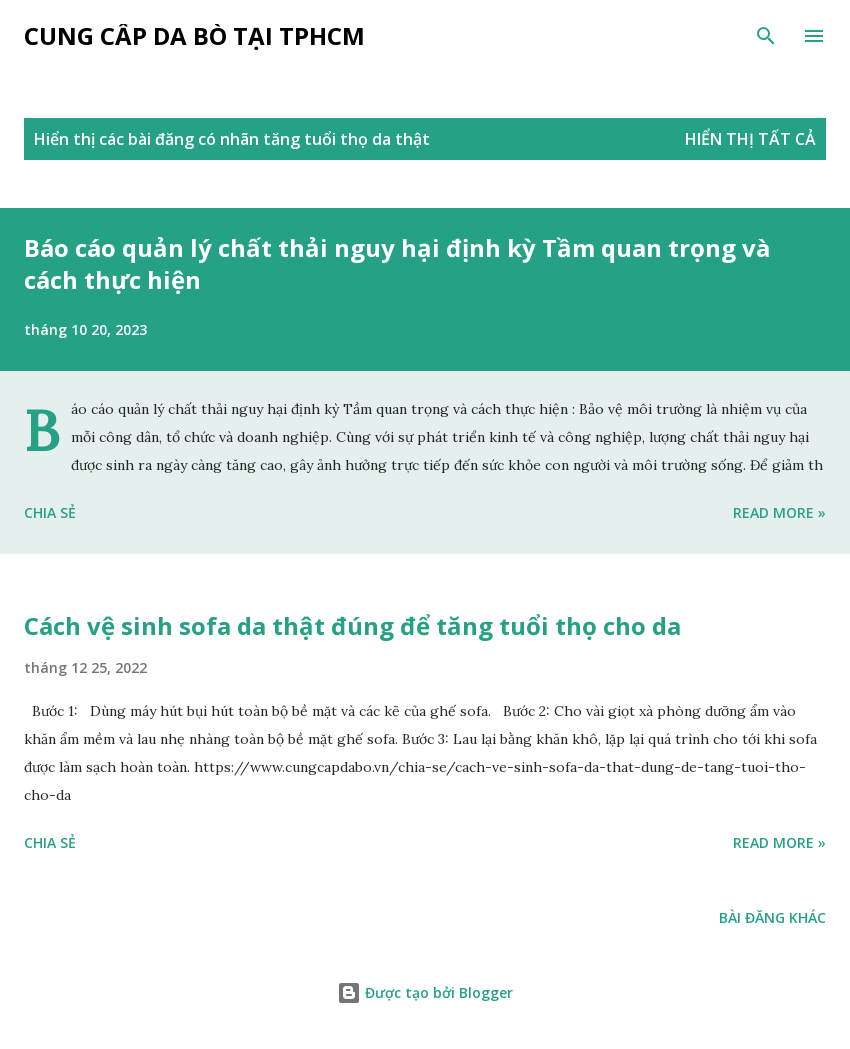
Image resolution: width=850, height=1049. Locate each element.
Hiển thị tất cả (750, 139)
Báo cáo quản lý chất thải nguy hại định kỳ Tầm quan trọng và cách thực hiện (397, 263)
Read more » (779, 512)
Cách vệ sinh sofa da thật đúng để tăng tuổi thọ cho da (352, 625)
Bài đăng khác (772, 917)
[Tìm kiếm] (766, 36)
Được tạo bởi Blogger (425, 992)
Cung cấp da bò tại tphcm (194, 35)
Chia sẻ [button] (50, 512)
